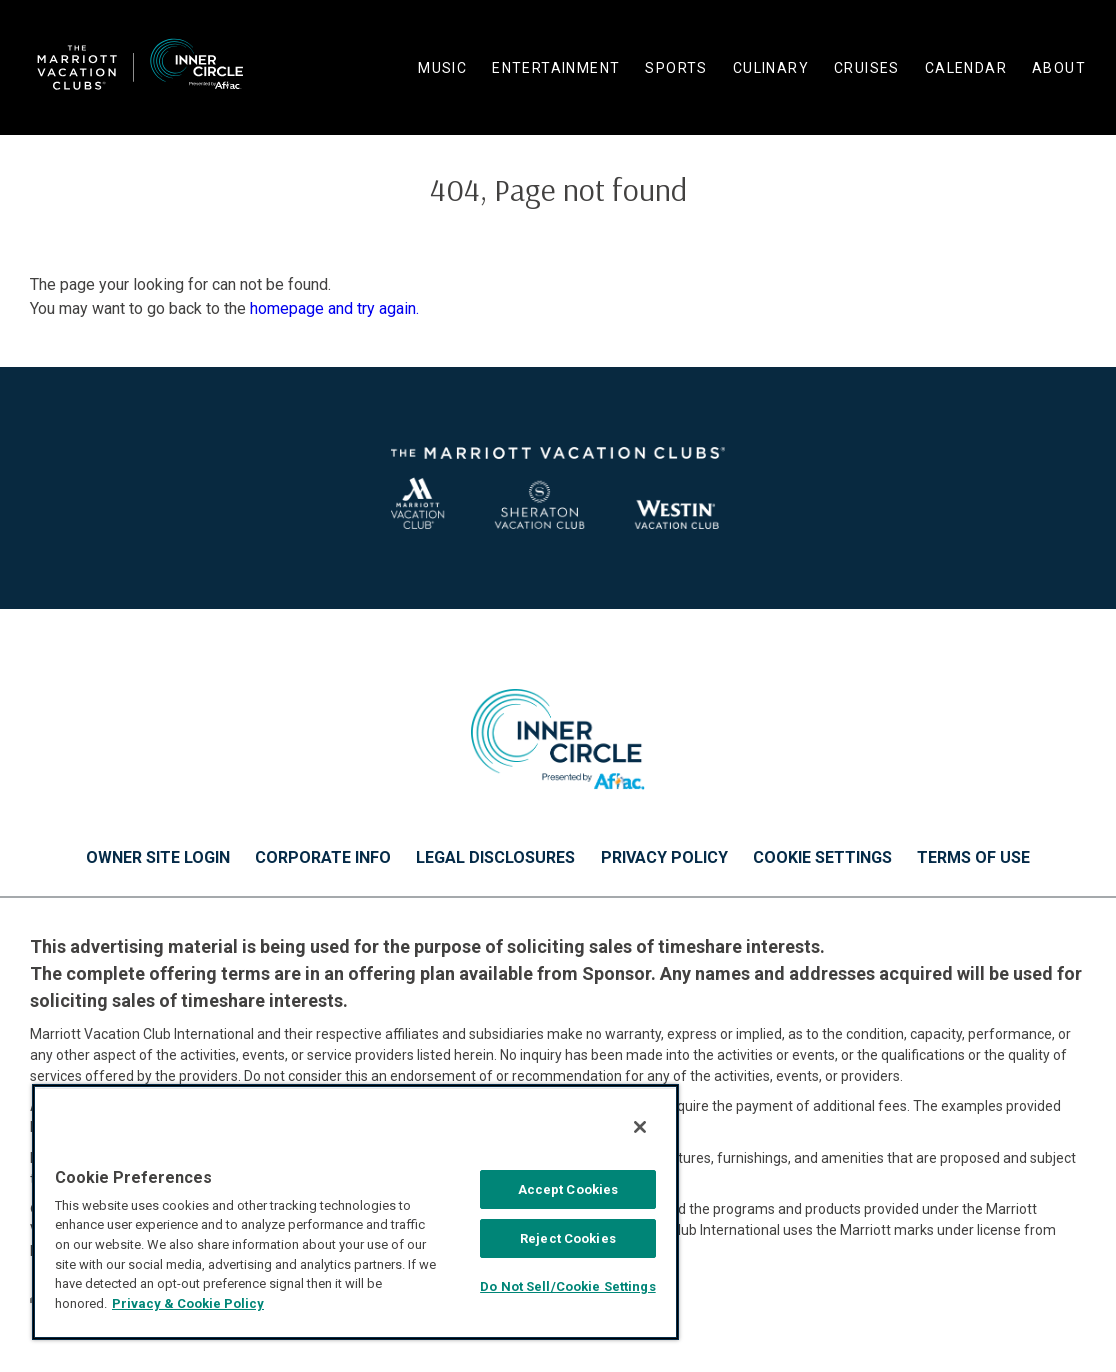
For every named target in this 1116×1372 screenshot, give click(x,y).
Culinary (771, 68)
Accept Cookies (568, 1189)
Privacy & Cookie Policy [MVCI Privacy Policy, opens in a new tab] (188, 1303)
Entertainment (556, 68)
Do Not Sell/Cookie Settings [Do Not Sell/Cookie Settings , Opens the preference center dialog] (568, 1286)
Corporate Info (323, 858)
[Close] (640, 1127)
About (1059, 68)
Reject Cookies (568, 1238)
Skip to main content (0, 0)
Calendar (966, 68)
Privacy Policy (664, 858)
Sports (676, 68)
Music (442, 68)
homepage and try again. (334, 308)
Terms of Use (973, 858)
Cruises (867, 68)
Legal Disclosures (495, 858)
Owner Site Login (158, 858)
